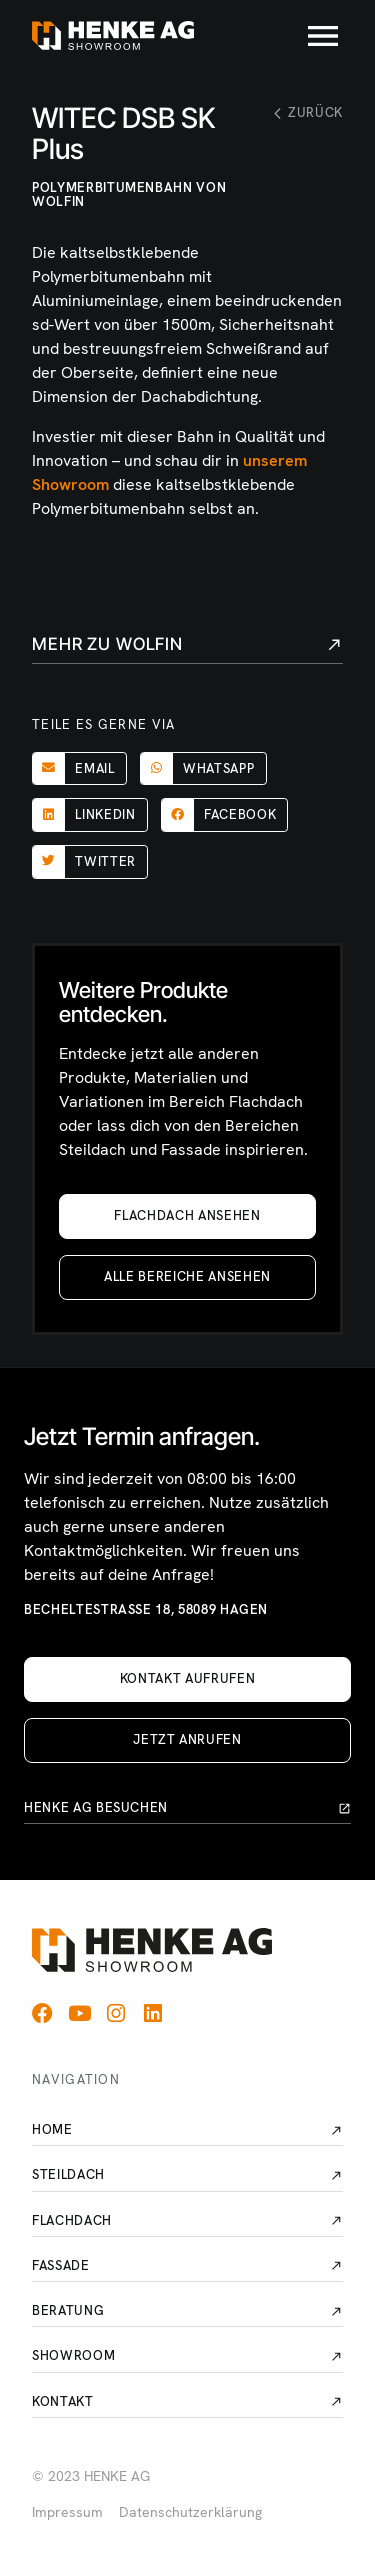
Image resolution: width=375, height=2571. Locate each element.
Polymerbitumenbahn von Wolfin (129, 194)
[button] (79, 769)
